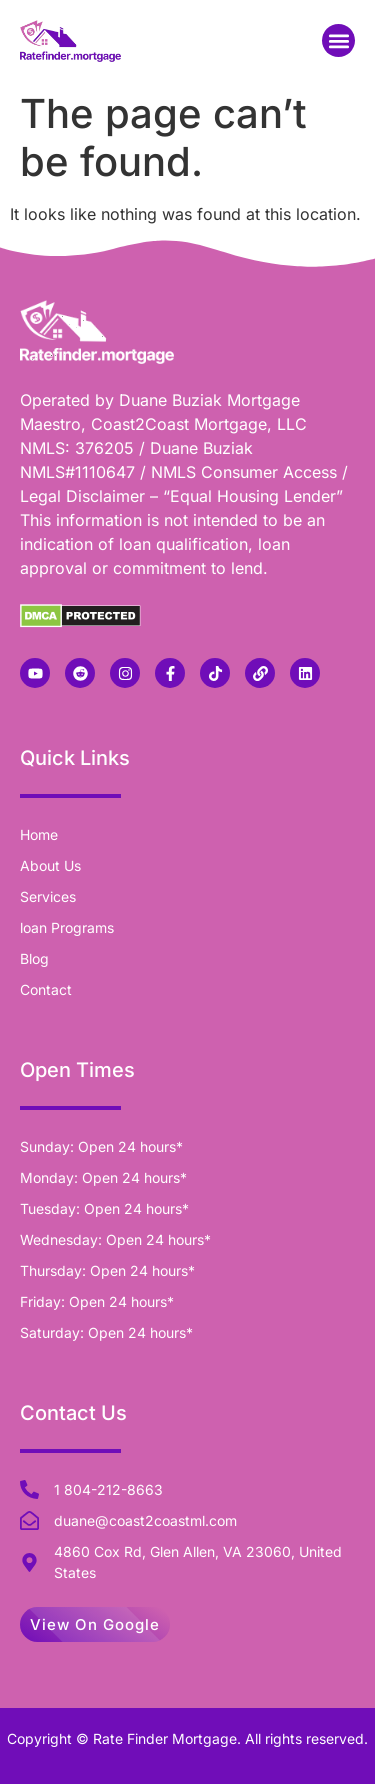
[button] (338, 40)
